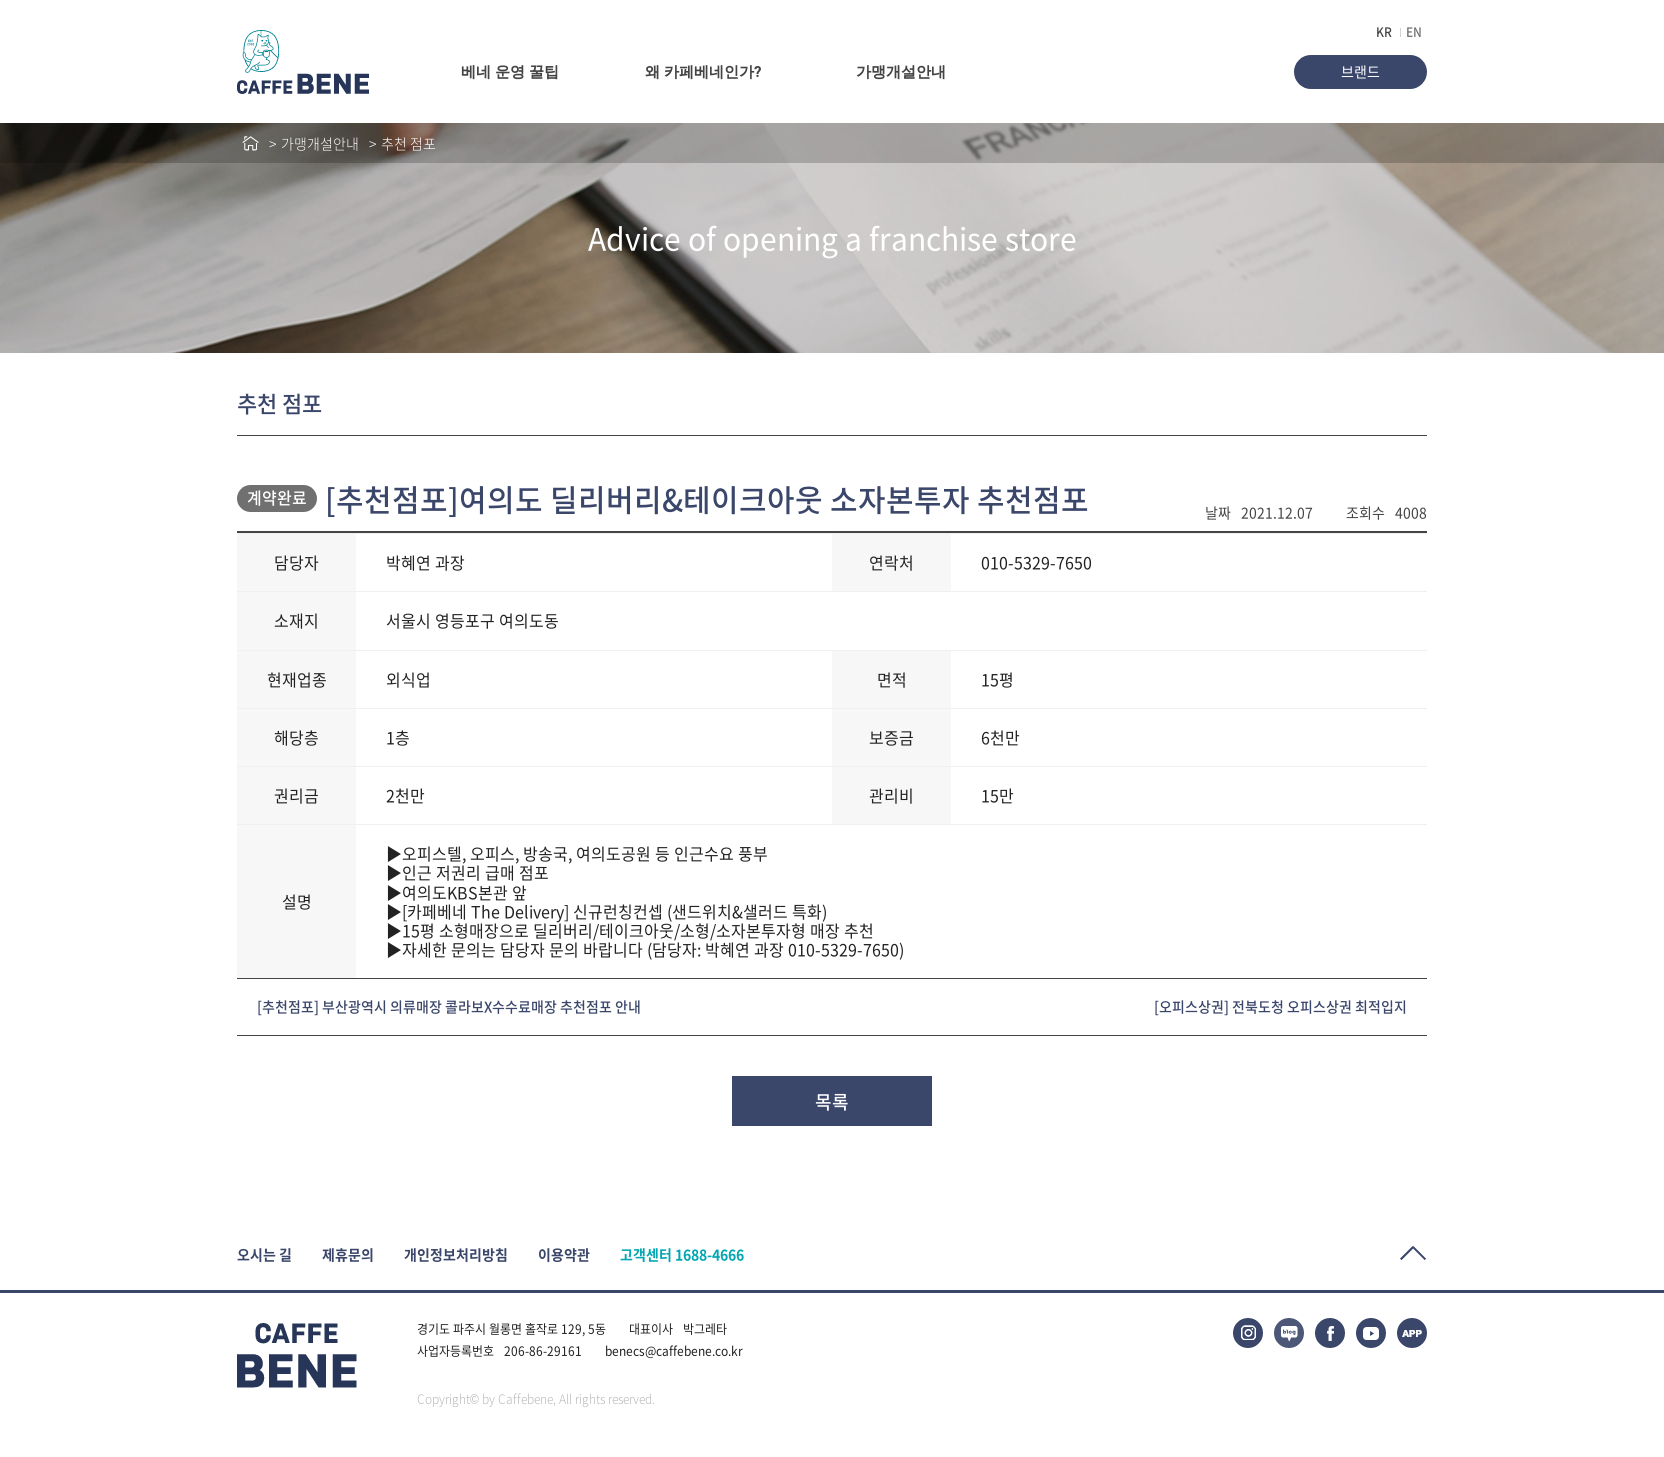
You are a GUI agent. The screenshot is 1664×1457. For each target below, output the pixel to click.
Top (1413, 1253)
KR (1384, 32)
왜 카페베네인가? (703, 72)
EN (1414, 32)
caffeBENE (303, 62)
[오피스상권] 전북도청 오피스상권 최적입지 (1280, 1006)
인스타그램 (1248, 1333)
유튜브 (1371, 1333)
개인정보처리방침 (456, 1254)
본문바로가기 (0, 0)
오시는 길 (264, 1254)
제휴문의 (348, 1254)
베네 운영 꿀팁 (510, 72)
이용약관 (564, 1254)
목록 (832, 1101)
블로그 (1289, 1333)
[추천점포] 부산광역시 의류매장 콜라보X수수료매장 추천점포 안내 (449, 1006)
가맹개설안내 (901, 72)
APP (1412, 1333)
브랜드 (1360, 71)
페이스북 (1330, 1333)
